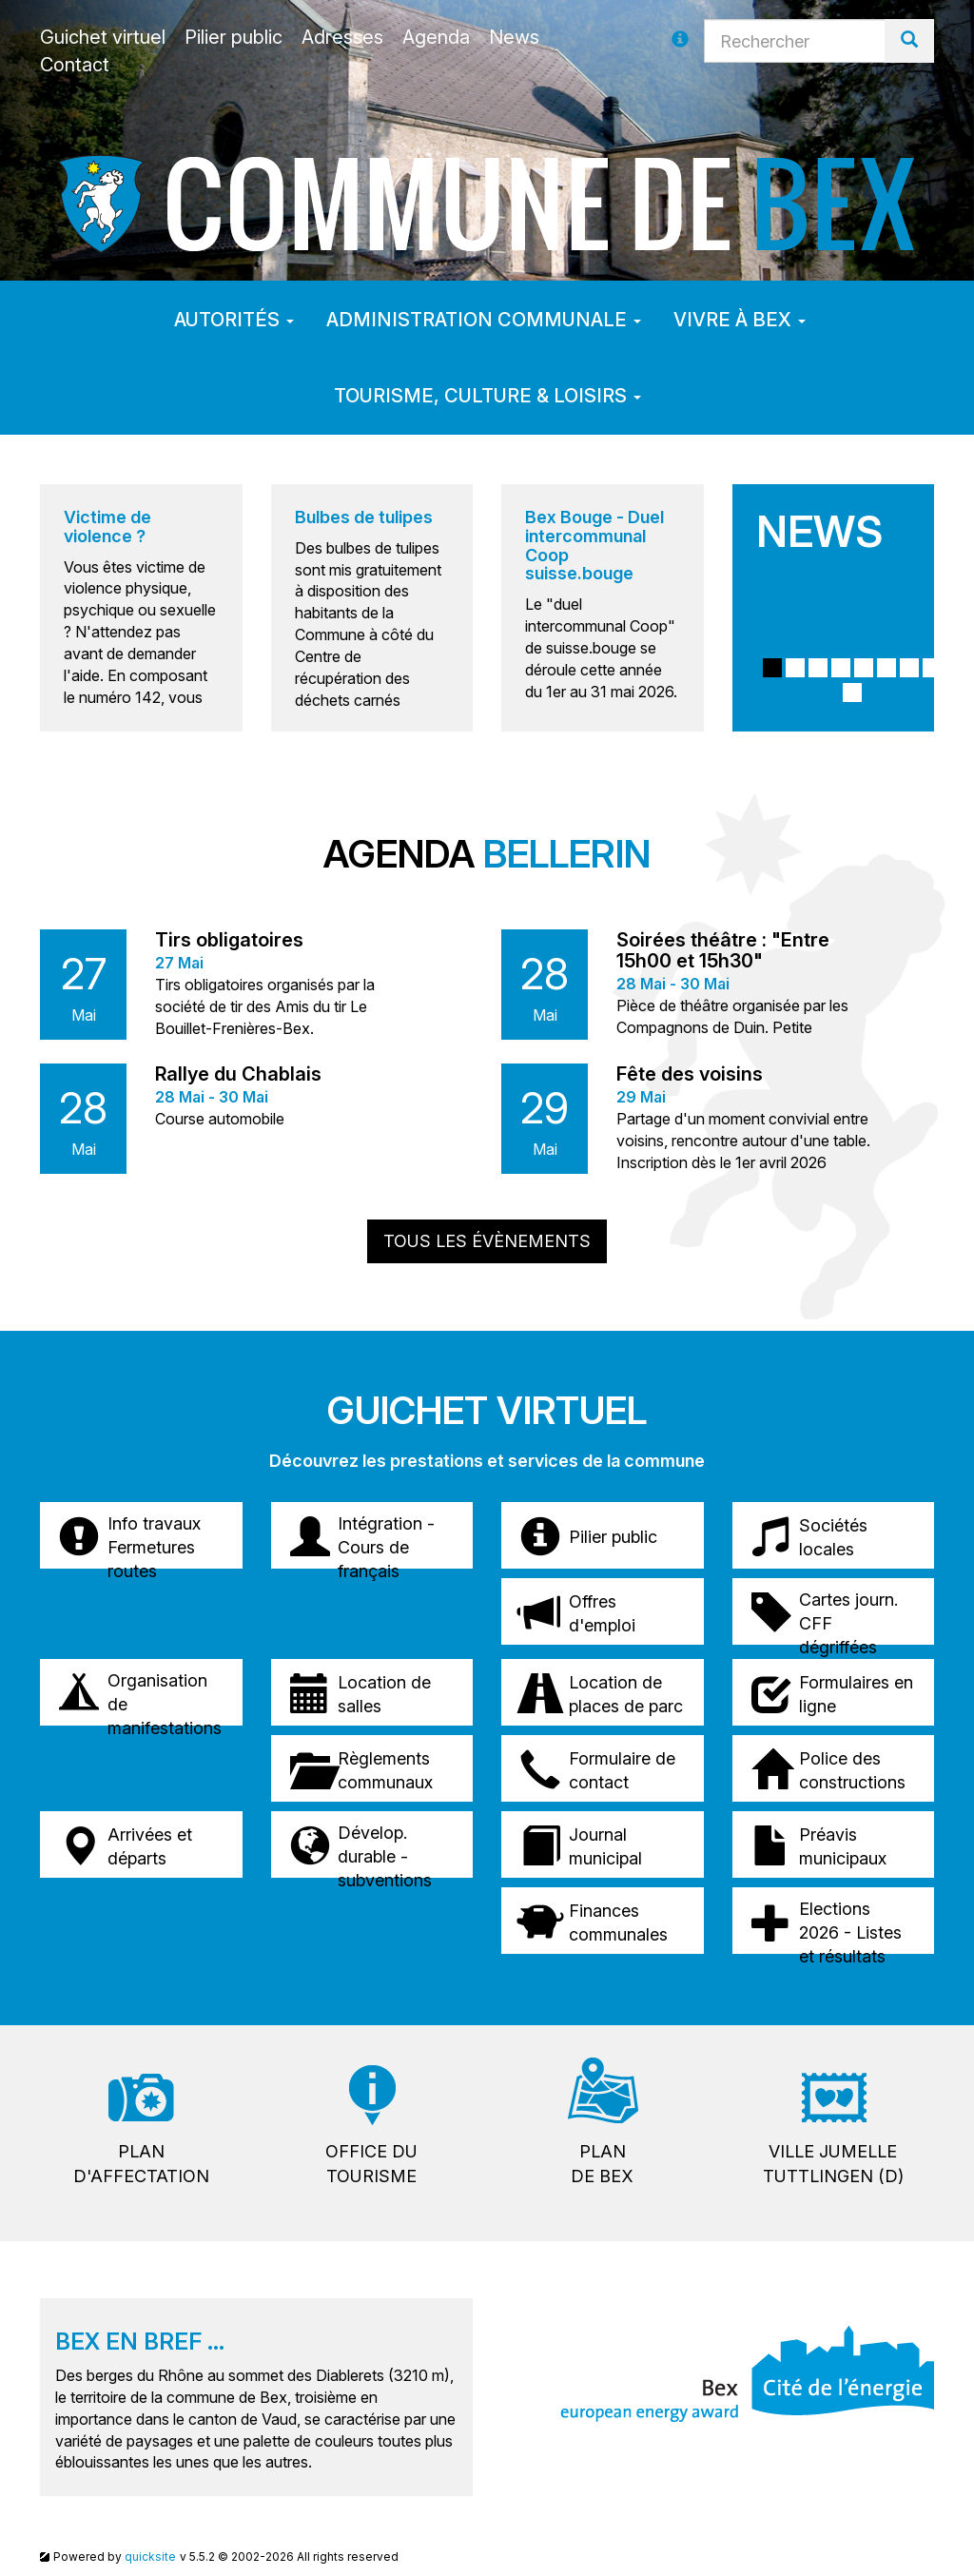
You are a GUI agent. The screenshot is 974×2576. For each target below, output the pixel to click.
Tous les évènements (487, 1241)
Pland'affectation (141, 2163)
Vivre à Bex (739, 319)
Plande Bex (602, 2163)
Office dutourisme (371, 2163)
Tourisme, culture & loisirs (487, 395)
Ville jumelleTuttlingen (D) (833, 2163)
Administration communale (483, 319)
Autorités (234, 319)
